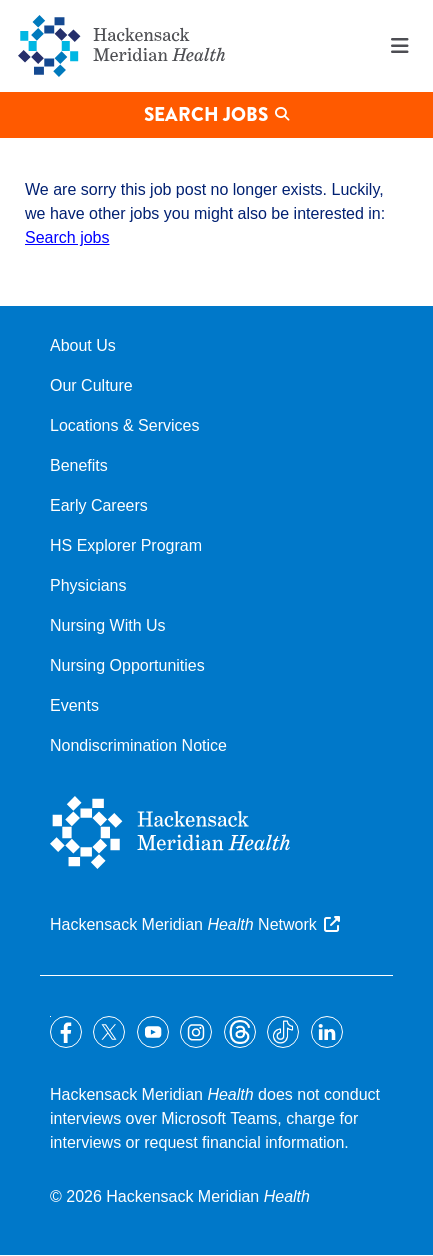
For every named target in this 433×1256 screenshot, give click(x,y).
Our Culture (91, 385)
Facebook (66, 1032)
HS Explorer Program (126, 545)
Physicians (88, 585)
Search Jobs (206, 114)
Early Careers (99, 505)
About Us (83, 345)
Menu (400, 46)
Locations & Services (124, 425)
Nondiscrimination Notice (138, 745)
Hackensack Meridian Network (183, 924)
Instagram (196, 1032)
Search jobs (67, 237)
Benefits (79, 465)
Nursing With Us (108, 625)
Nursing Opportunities (127, 665)
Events (74, 705)
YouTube (153, 1032)
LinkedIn (327, 1032)
